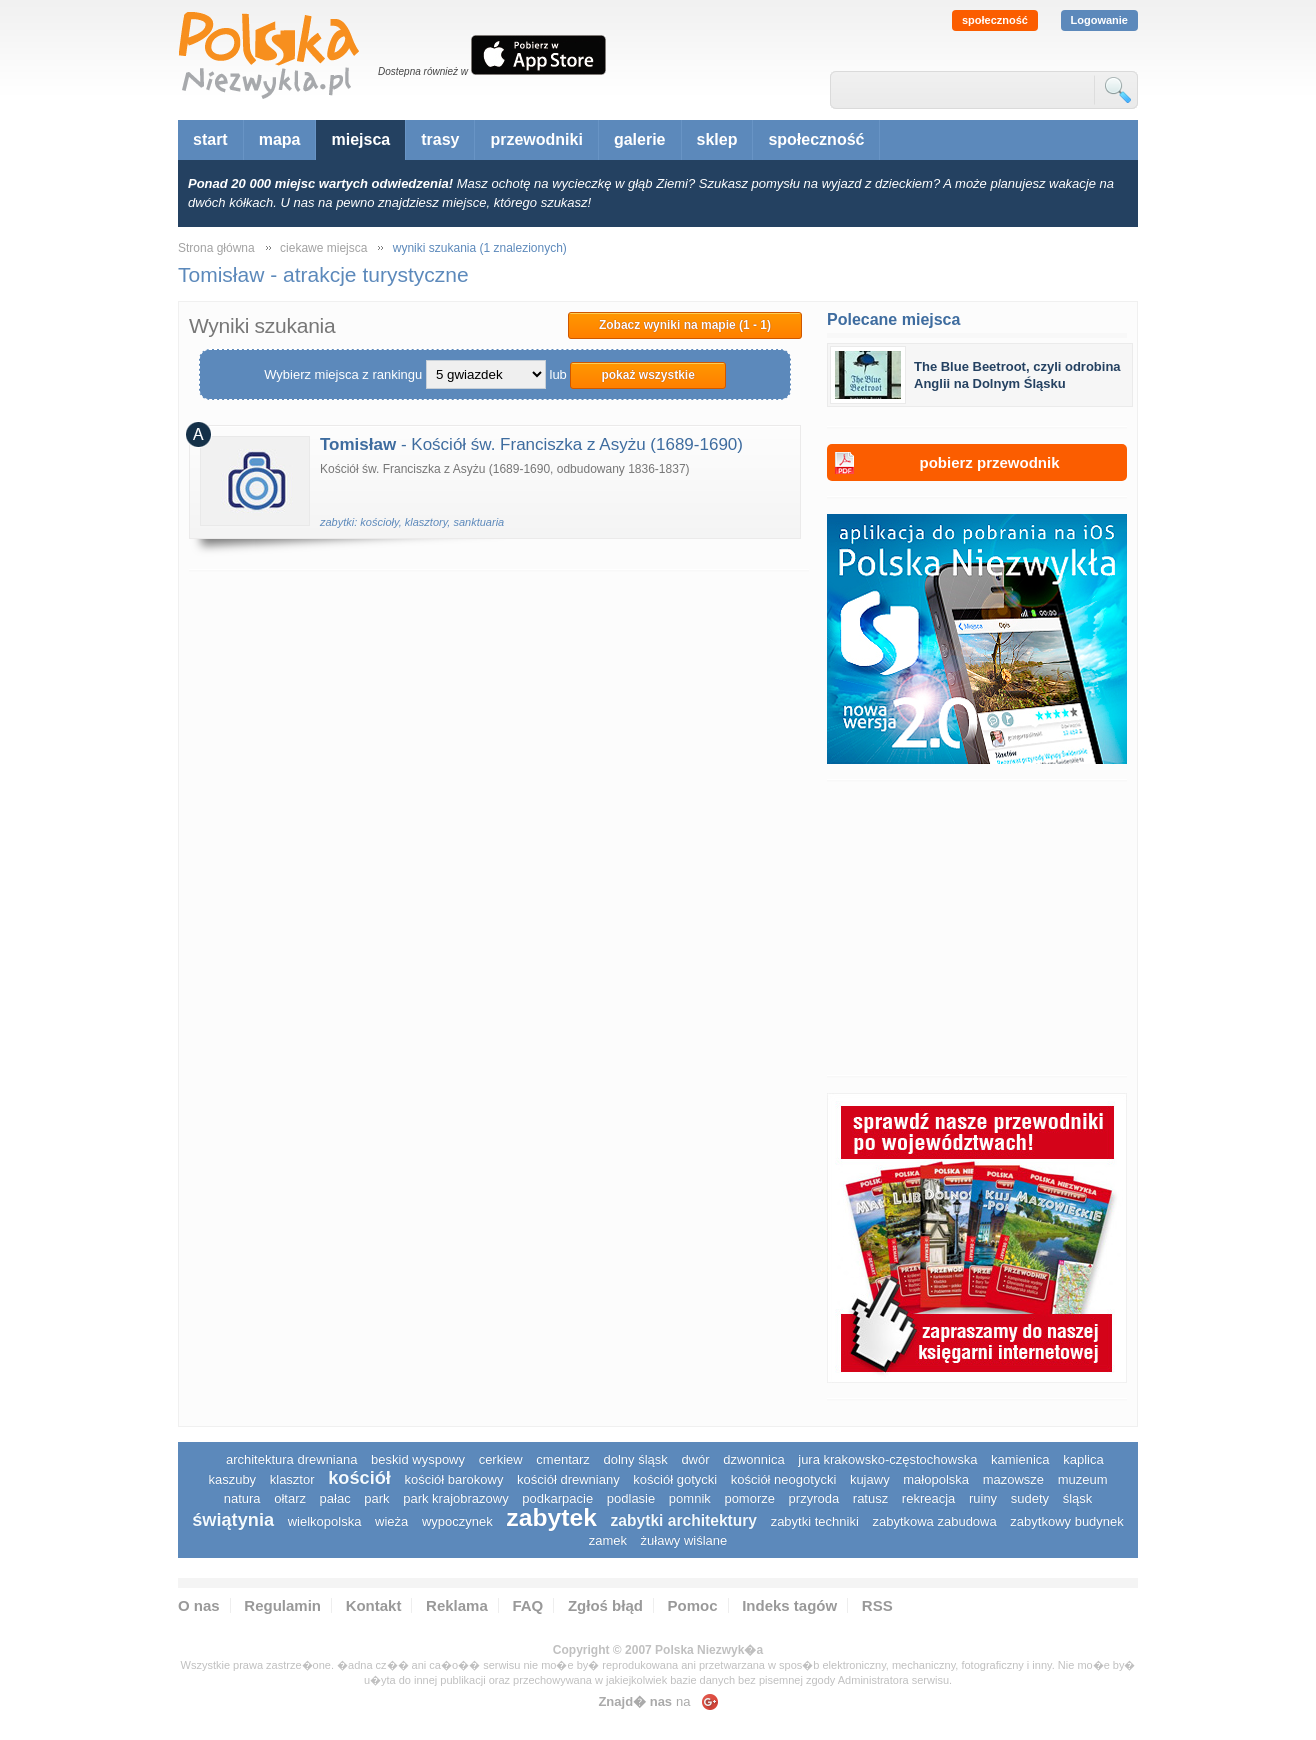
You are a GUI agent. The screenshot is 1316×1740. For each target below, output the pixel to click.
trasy (440, 139)
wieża (391, 1521)
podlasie (631, 1498)
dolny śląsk (635, 1459)
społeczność (995, 20)
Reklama (457, 1605)
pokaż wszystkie (647, 375)
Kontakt (374, 1605)
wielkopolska (325, 1521)
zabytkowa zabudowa (934, 1521)
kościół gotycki (675, 1479)
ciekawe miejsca (323, 248)
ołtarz (290, 1498)
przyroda (814, 1498)
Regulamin (282, 1605)
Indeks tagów (789, 1605)
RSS (877, 1605)
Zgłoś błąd (605, 1605)
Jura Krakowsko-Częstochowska (887, 1459)
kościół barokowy (453, 1479)
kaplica (1083, 1459)
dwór (695, 1459)
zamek (608, 1540)
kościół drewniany (568, 1479)
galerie (640, 139)
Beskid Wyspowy (418, 1459)
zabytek (551, 1517)
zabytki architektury (684, 1520)
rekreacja (928, 1498)
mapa (280, 139)
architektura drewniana (292, 1459)
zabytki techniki (815, 1521)
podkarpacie (557, 1498)
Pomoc (693, 1605)
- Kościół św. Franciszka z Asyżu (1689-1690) (531, 444)
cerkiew (501, 1459)
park (376, 1498)
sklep (717, 139)
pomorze (749, 1498)
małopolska (936, 1479)
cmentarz (562, 1459)
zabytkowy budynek (1066, 1521)
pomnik (690, 1498)
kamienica (1020, 1459)
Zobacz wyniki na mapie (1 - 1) (685, 325)
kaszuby (232, 1479)
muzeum (1083, 1479)
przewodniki (536, 139)
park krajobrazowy (456, 1498)
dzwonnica (753, 1459)
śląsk (1078, 1498)
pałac (335, 1498)
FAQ (527, 1605)
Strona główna (216, 248)
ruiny (983, 1498)
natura (242, 1498)
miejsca (360, 139)
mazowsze (1013, 1479)
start (210, 139)
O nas (199, 1605)
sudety (1030, 1498)
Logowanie (1099, 20)
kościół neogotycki (784, 1479)
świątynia (233, 1520)
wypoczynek (457, 1521)
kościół (359, 1478)
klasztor (292, 1479)
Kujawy (870, 1479)
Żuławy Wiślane (684, 1540)
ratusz (870, 1498)
